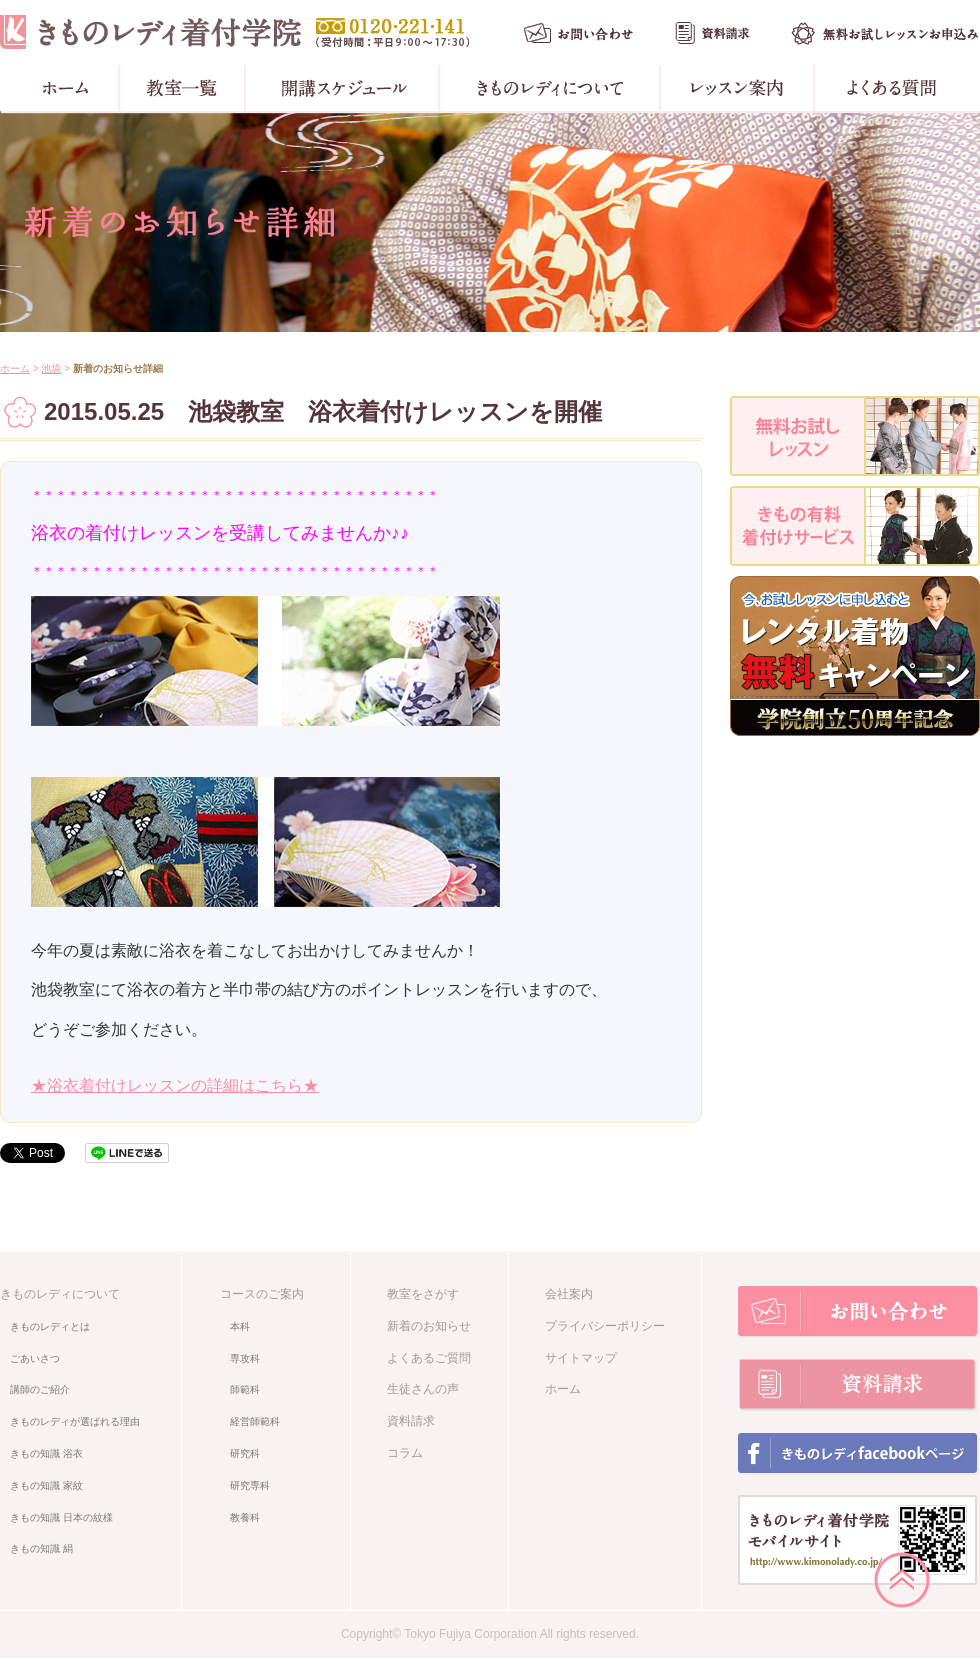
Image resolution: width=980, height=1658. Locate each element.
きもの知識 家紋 (46, 1485)
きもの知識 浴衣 (46, 1453)
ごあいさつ (35, 1358)
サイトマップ (581, 1358)
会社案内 (569, 1294)
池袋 (51, 368)
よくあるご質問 (429, 1358)
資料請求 (411, 1421)
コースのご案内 (262, 1294)
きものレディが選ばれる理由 (75, 1421)
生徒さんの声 (423, 1389)
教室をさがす (423, 1294)
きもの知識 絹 (41, 1548)
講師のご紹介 (40, 1389)
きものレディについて (60, 1294)
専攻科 (245, 1358)
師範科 (245, 1389)
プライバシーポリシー (605, 1326)
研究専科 (250, 1485)
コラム (405, 1453)
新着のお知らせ (429, 1326)
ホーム (15, 368)
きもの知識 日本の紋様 (61, 1517)
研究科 (245, 1453)
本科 (240, 1326)
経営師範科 (255, 1421)
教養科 (245, 1517)
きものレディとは (50, 1326)
